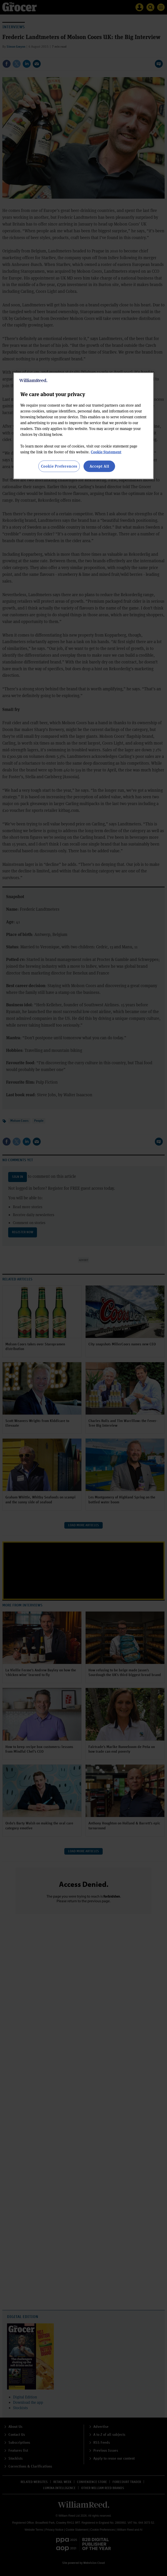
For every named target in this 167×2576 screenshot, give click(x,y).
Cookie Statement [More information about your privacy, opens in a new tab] (106, 452)
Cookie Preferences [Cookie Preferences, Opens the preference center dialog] (59, 466)
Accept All (99, 466)
